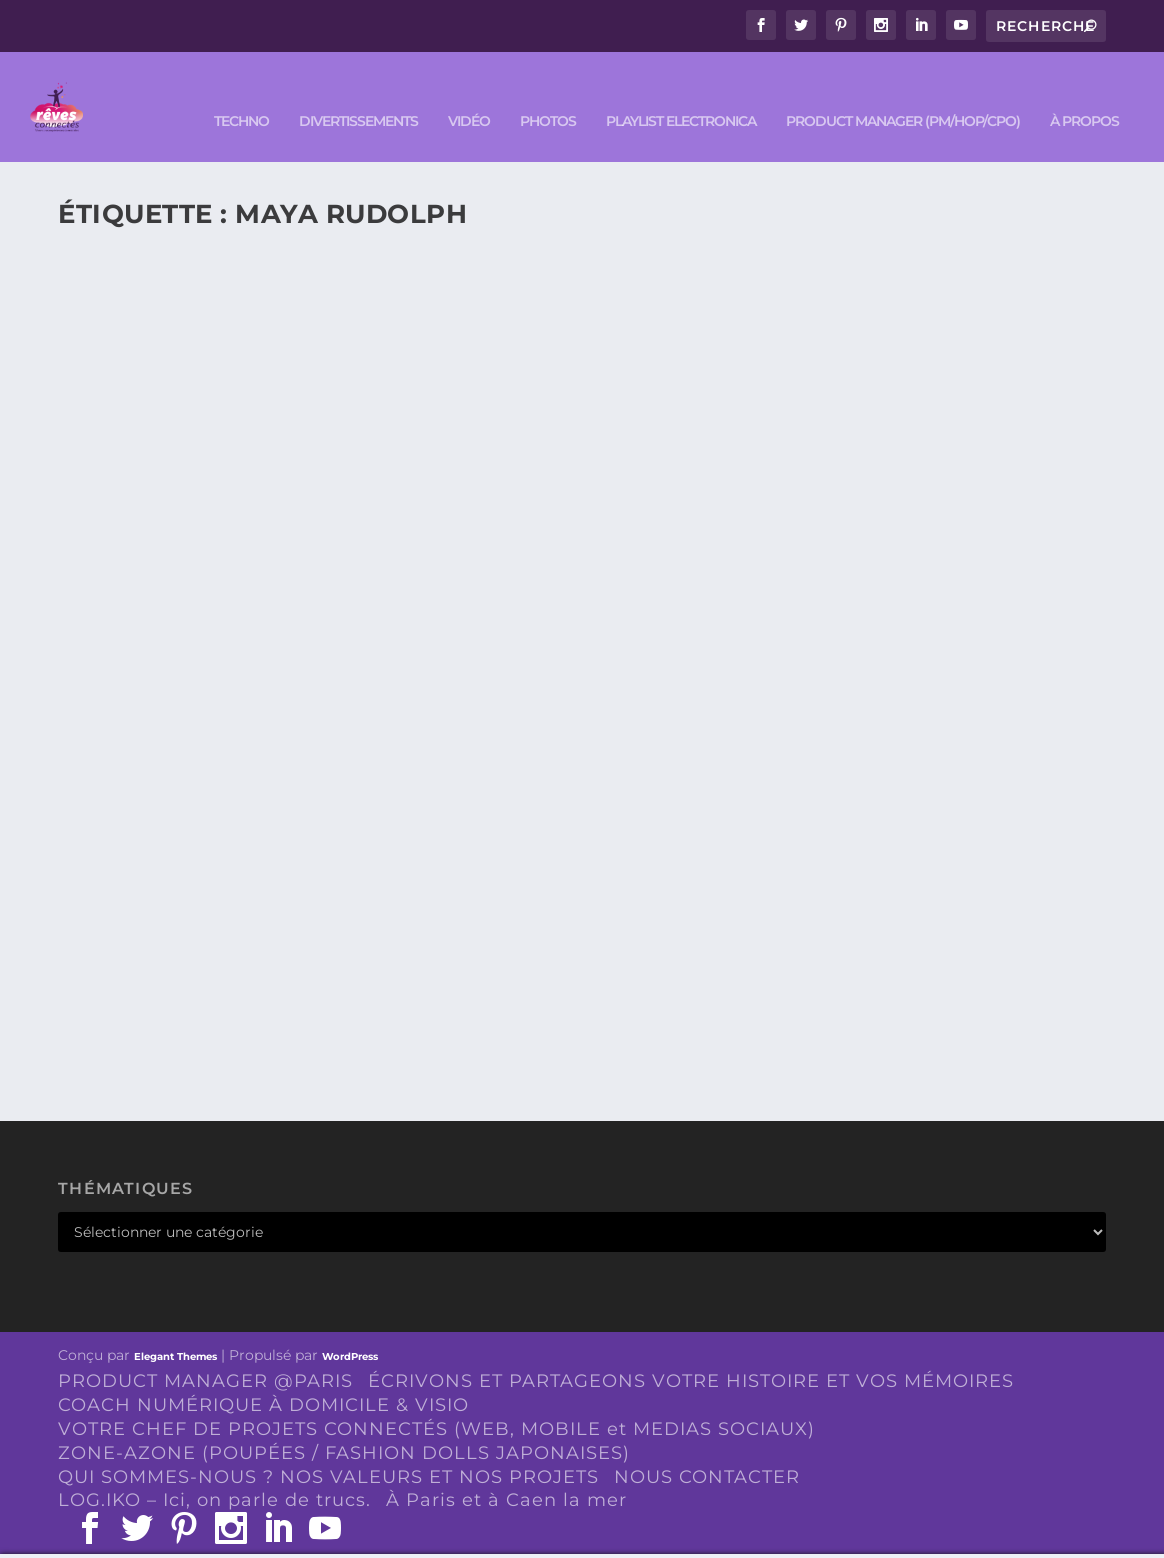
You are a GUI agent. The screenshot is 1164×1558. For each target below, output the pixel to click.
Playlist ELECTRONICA (681, 91)
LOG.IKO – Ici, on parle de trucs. (214, 1470)
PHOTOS (548, 91)
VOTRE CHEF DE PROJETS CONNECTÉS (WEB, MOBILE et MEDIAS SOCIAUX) (436, 1399)
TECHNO (241, 91)
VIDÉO (469, 91)
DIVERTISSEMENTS (358, 91)
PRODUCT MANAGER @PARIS (205, 1351)
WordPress (350, 1326)
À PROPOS (1084, 91)
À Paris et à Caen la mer (506, 1470)
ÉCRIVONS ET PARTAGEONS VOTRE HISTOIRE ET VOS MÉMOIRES (691, 1351)
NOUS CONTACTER (707, 1447)
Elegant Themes (175, 1326)
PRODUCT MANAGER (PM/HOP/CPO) (903, 91)
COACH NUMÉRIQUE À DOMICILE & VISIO (263, 1375)
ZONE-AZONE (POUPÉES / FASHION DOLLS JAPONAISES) (344, 1423)
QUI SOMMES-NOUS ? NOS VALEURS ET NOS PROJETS (328, 1447)
